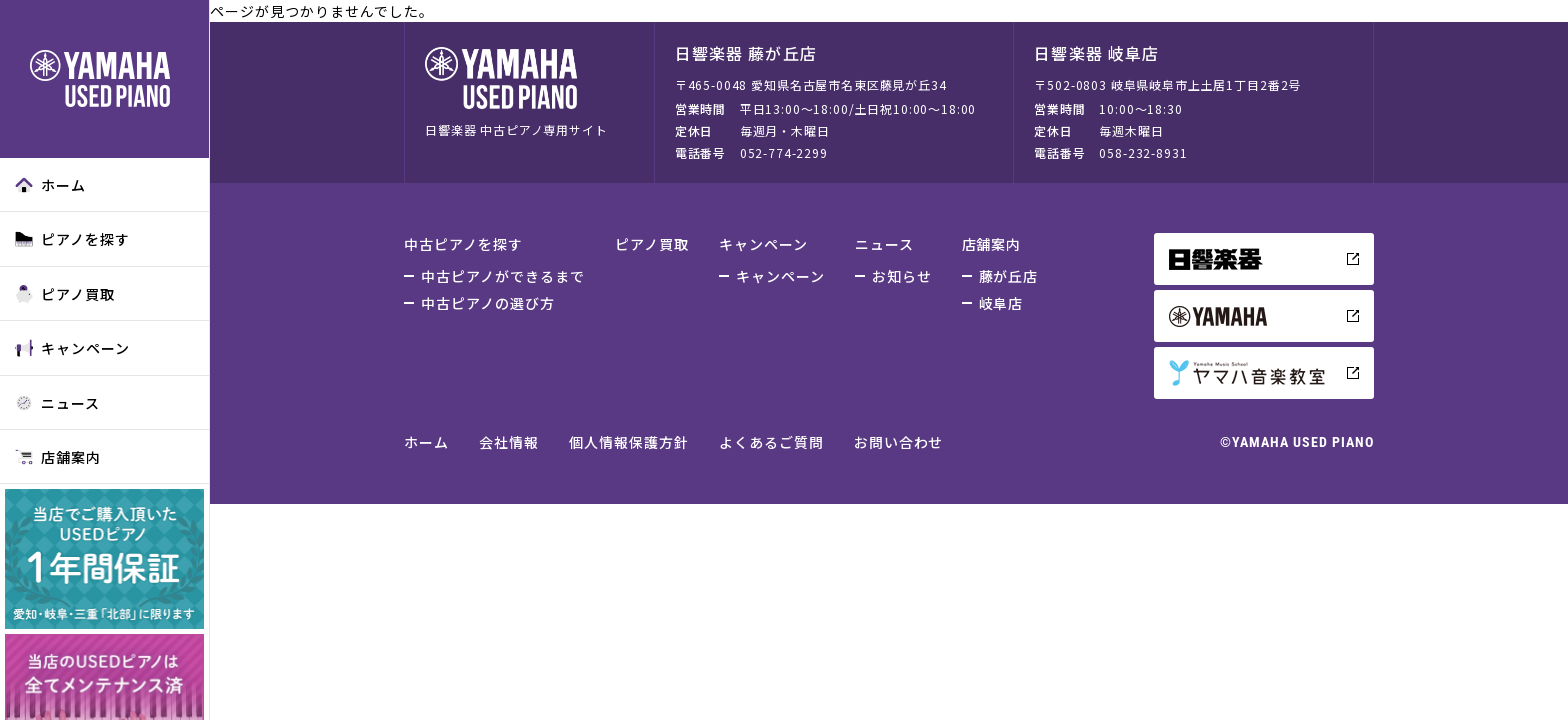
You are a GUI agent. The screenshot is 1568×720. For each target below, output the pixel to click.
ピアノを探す (72, 239)
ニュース (57, 403)
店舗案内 (58, 457)
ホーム (50, 185)
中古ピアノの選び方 (488, 303)
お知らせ (902, 276)
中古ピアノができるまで (503, 276)
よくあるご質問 (771, 442)
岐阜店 (1001, 303)
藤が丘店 (1009, 276)
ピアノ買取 (65, 294)
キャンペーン (72, 348)
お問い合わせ (899, 442)
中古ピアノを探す (463, 244)
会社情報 (509, 442)
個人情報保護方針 (629, 442)
